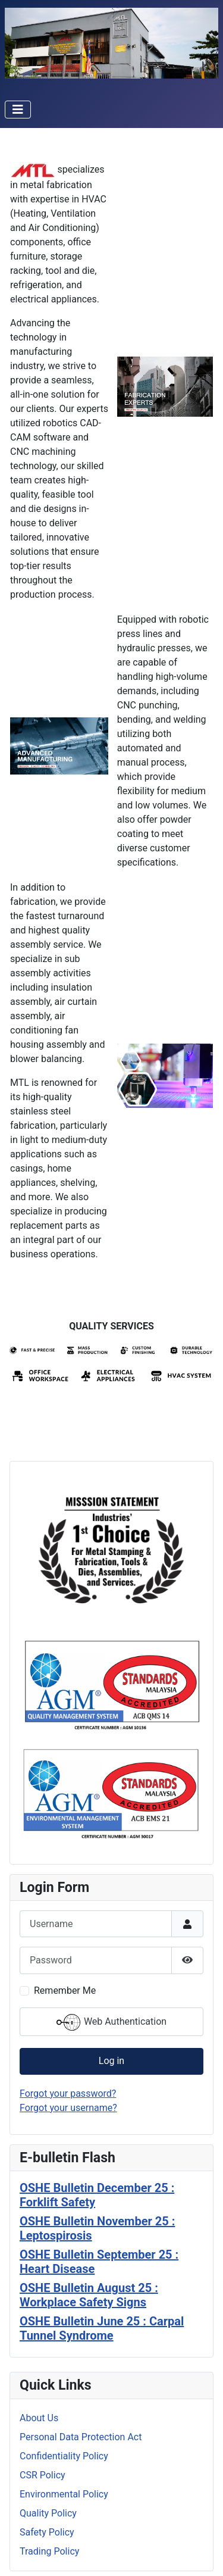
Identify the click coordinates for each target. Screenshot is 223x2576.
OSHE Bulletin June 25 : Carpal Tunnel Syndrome (102, 2328)
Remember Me (65, 1990)
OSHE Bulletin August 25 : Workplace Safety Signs (89, 2295)
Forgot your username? (68, 2107)
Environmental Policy (64, 2494)
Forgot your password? (68, 2093)
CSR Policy (42, 2475)
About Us (39, 2418)
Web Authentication (111, 2022)
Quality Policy (48, 2513)
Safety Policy (47, 2532)
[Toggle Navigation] (18, 109)
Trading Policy (49, 2551)
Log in (111, 2060)
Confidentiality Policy (64, 2456)
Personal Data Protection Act (81, 2437)
